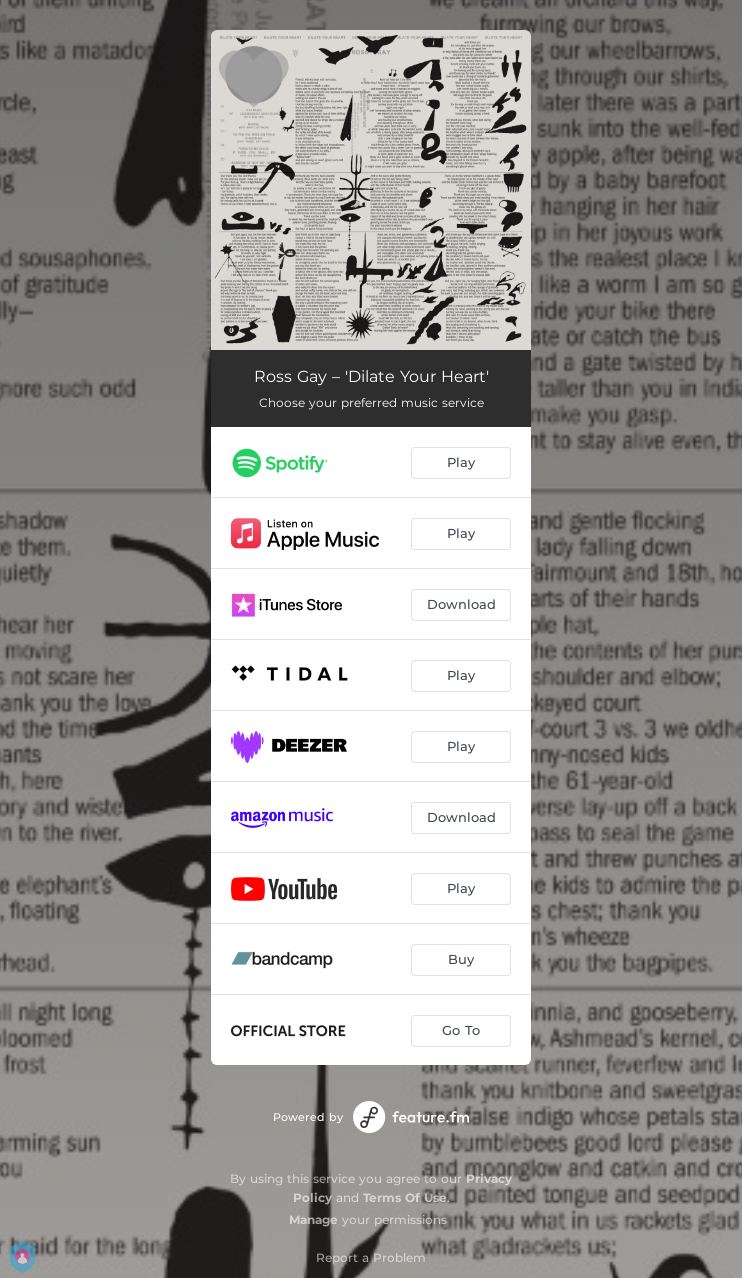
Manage (313, 1219)
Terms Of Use (405, 1197)
